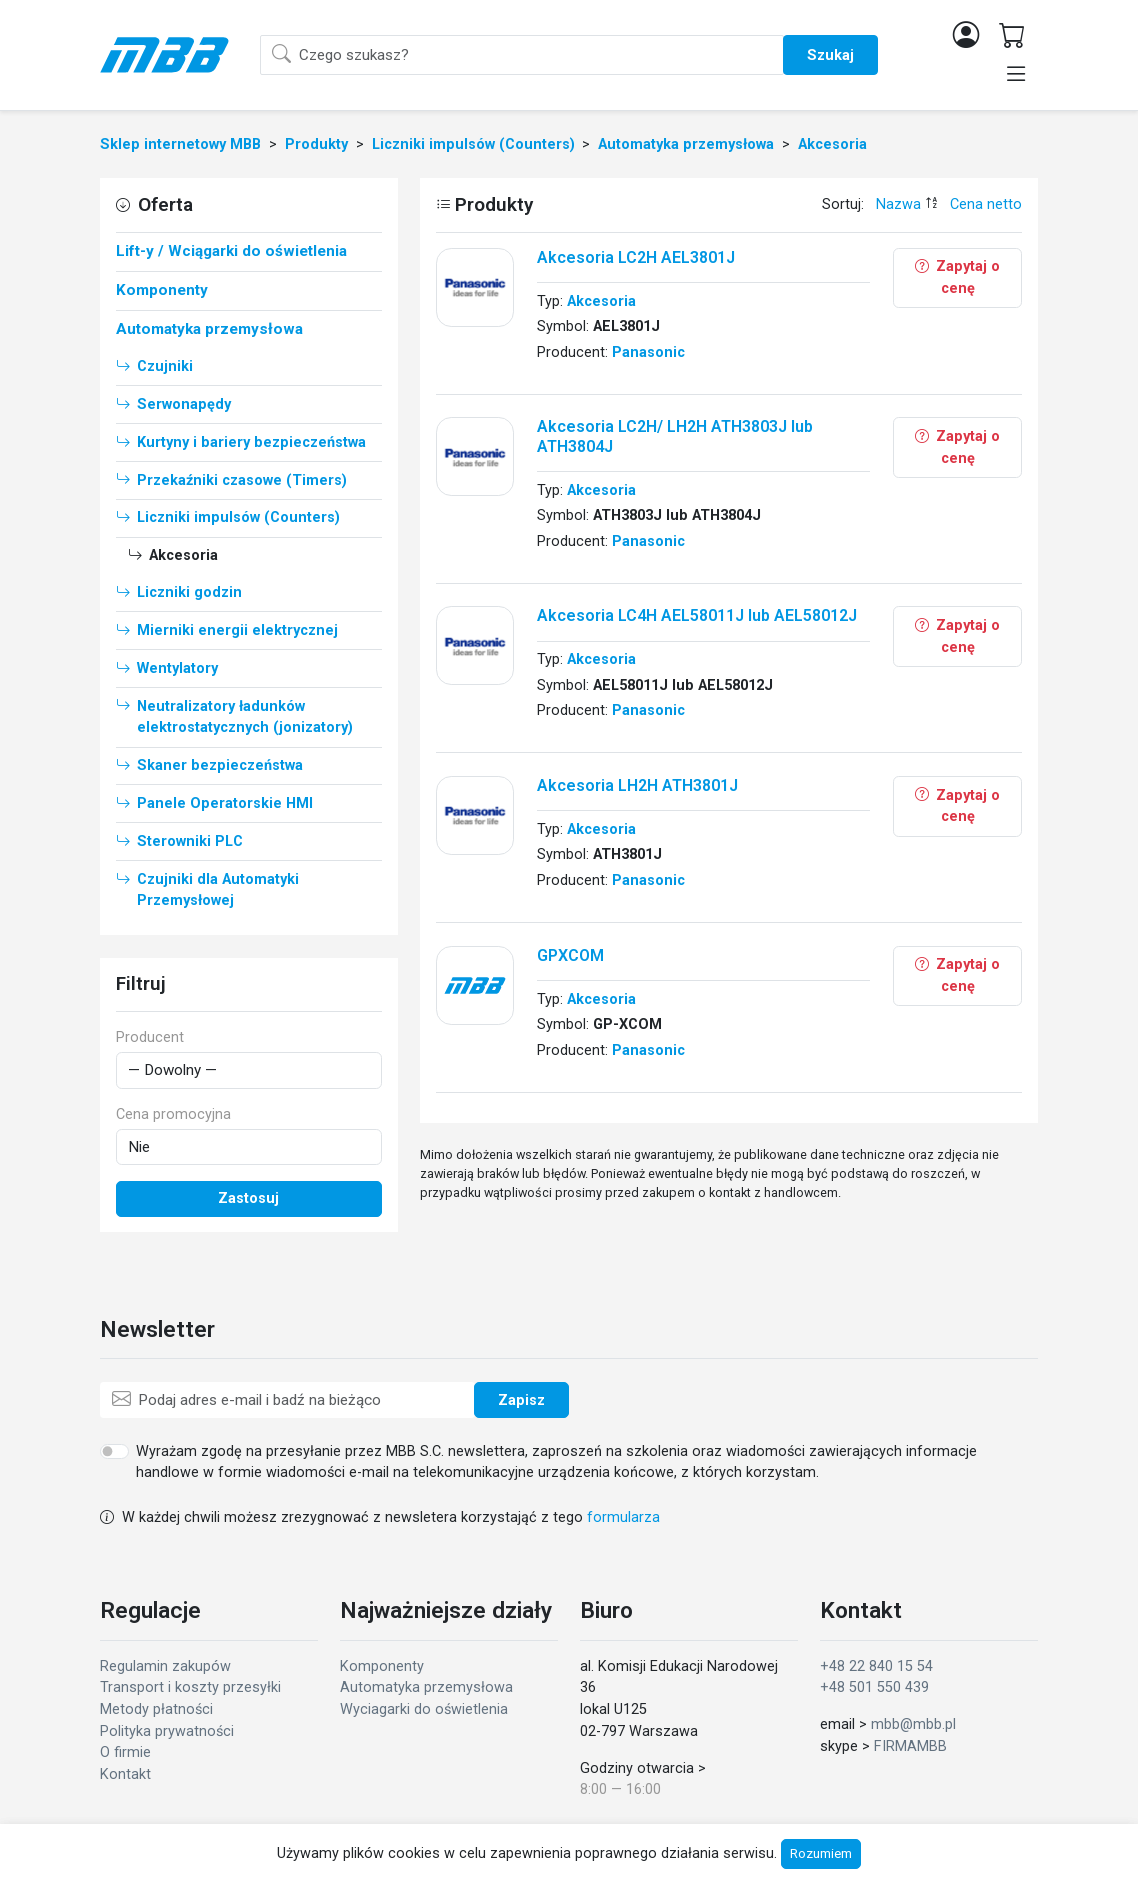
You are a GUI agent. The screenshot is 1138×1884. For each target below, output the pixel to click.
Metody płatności (156, 1709)
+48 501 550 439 (874, 1687)
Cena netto (986, 204)
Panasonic (648, 352)
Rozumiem (821, 1853)
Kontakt (125, 1774)
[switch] (114, 1451)
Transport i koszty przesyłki (190, 1687)
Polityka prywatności (167, 1731)
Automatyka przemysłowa (426, 1687)
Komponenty (382, 1666)
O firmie (125, 1752)
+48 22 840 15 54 (876, 1666)
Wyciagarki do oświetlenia (424, 1709)
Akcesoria (601, 301)
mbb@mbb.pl (913, 1724)
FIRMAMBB (910, 1746)
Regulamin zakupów (165, 1666)
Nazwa (898, 204)
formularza (623, 1517)
